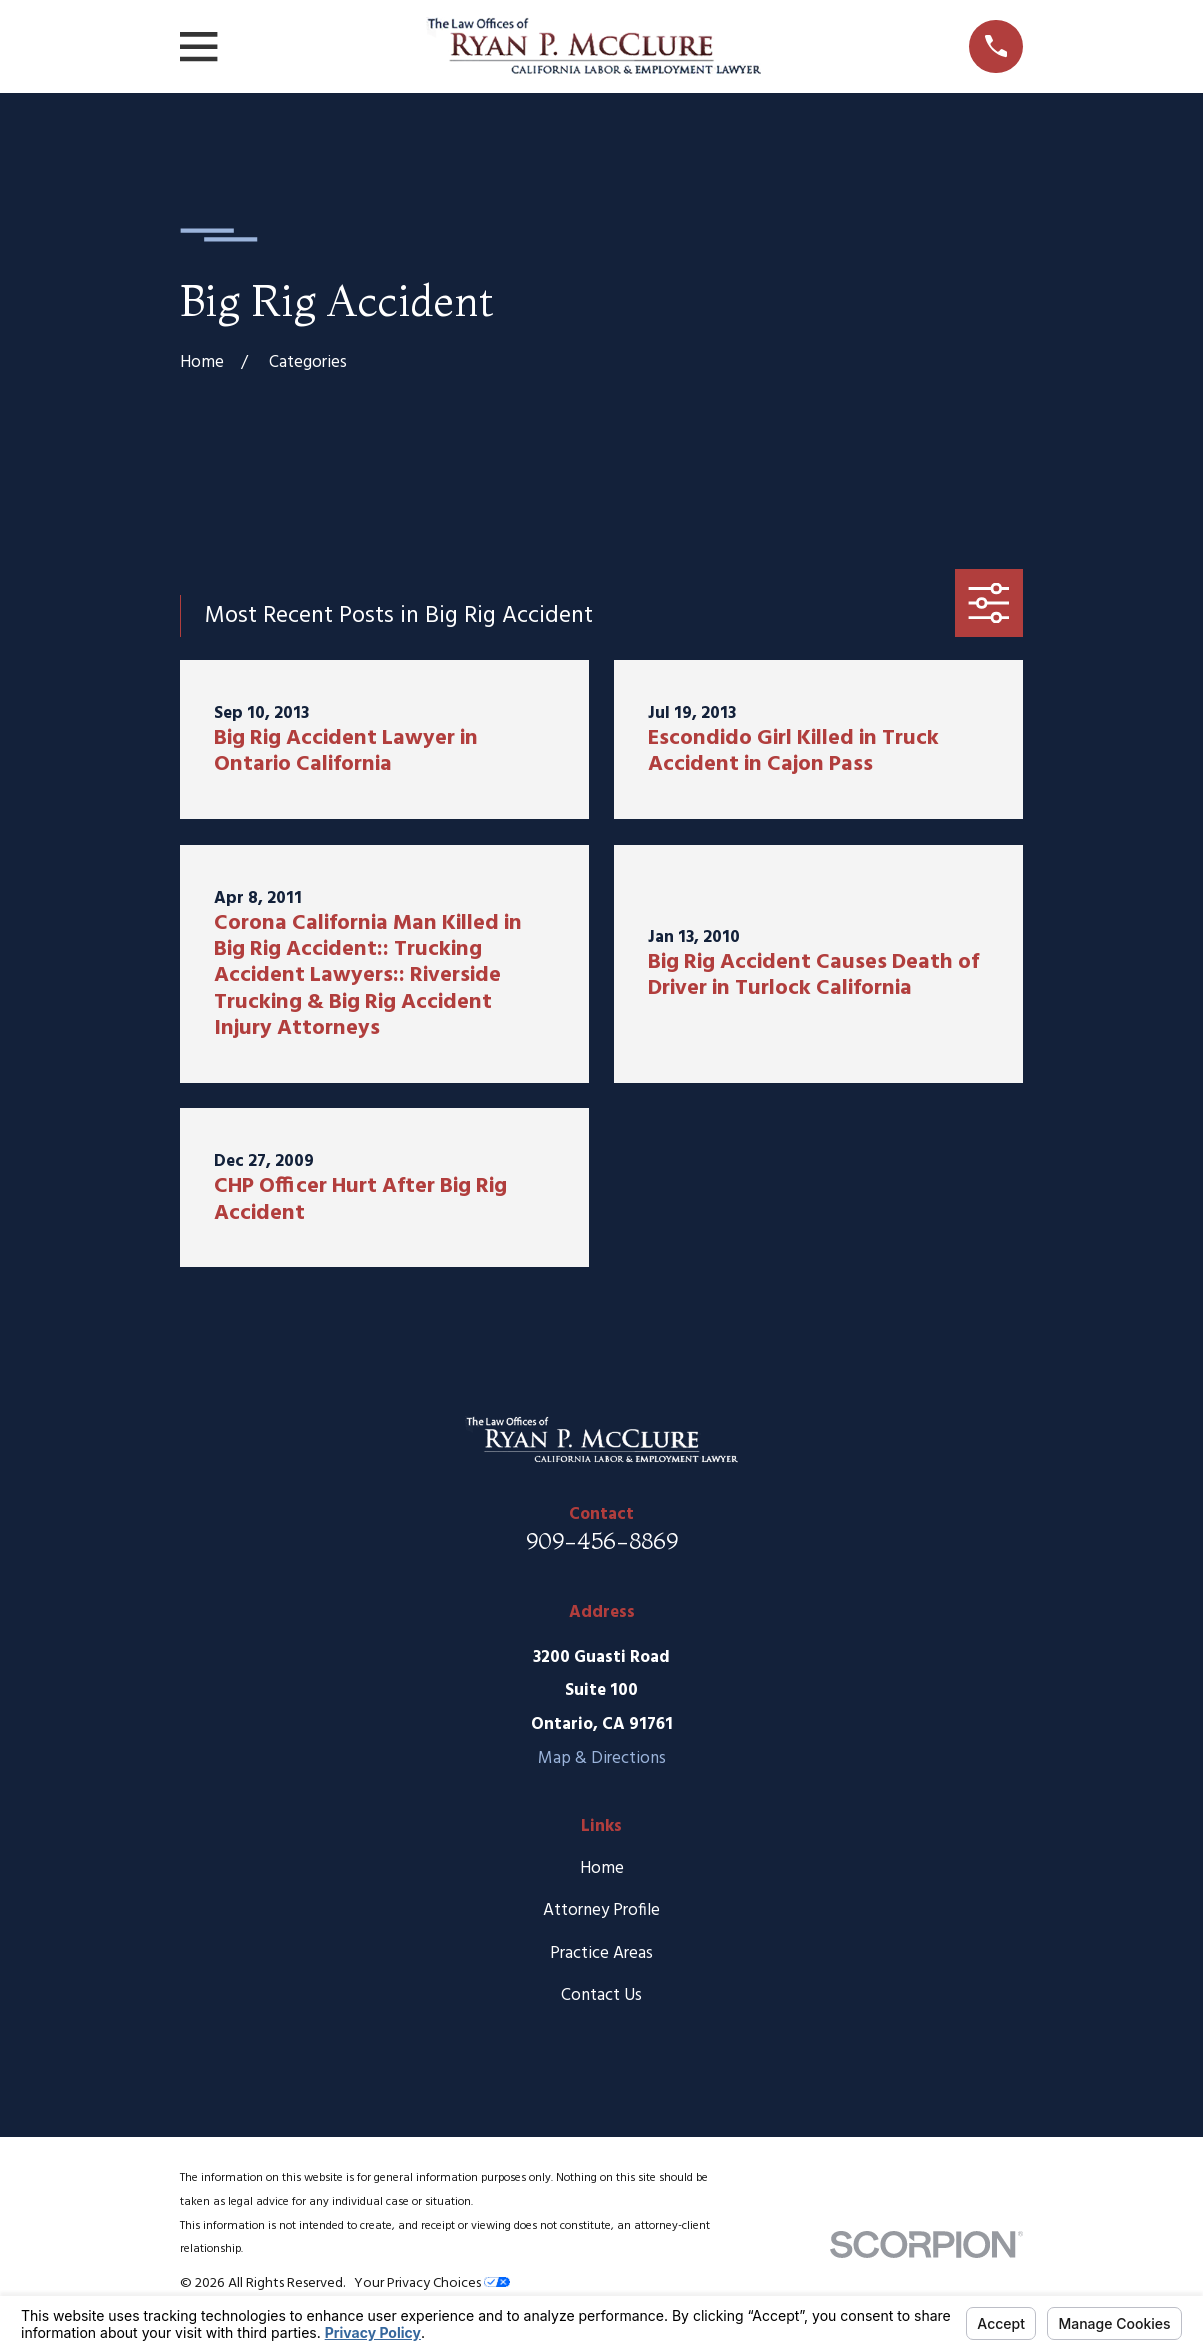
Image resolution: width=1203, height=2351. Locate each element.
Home (602, 1868)
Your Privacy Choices (432, 2283)
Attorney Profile (601, 1910)
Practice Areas (601, 1953)
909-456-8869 (602, 1540)
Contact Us (601, 1995)
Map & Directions (602, 1758)
